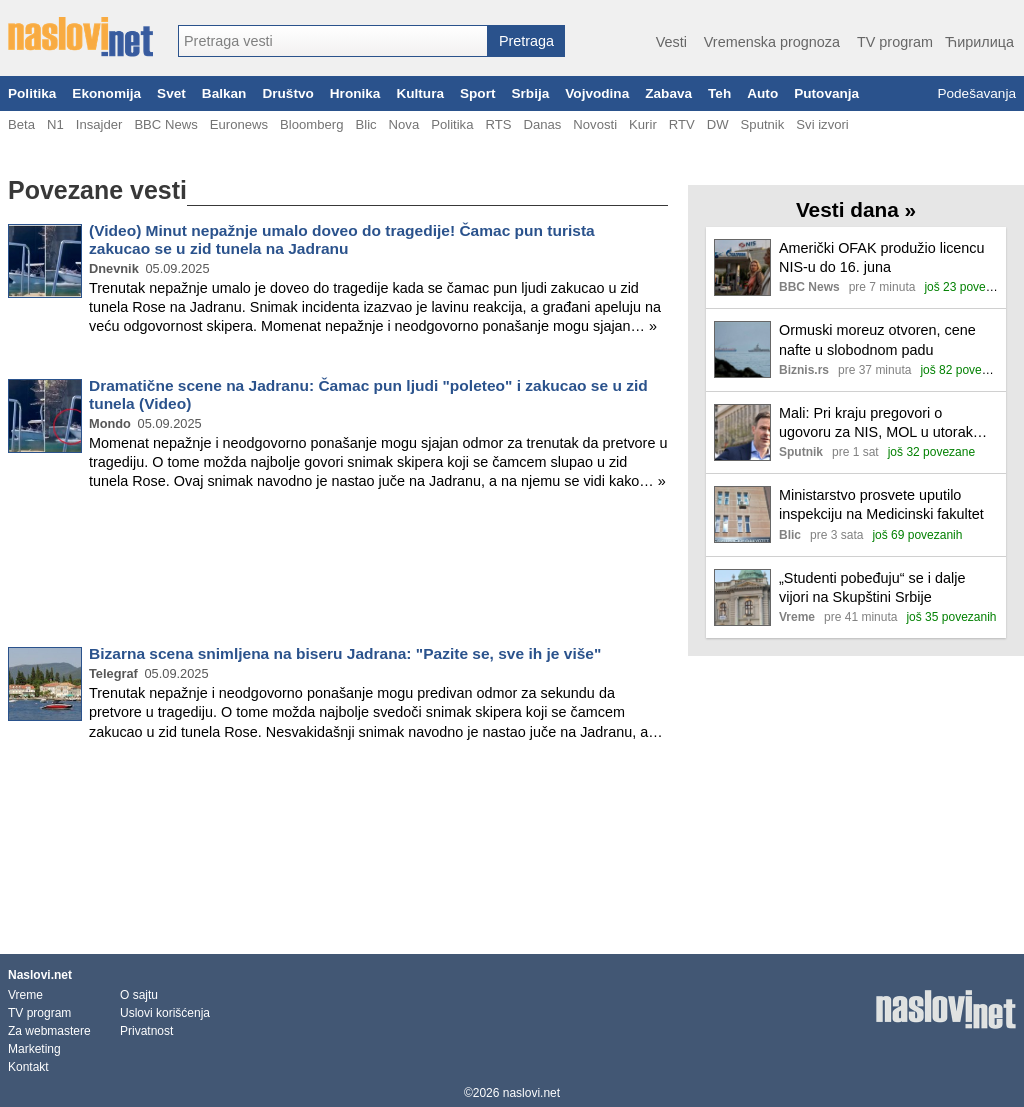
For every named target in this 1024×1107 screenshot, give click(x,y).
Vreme (25, 995)
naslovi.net (531, 1093)
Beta (21, 124)
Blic (365, 124)
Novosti (595, 124)
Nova (404, 124)
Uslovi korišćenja (165, 1013)
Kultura (420, 93)
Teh (719, 93)
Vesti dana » (856, 209)
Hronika (355, 93)
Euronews (239, 124)
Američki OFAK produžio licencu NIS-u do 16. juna (882, 257)
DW (718, 124)
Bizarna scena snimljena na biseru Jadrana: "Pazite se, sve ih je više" (345, 653)
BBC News (165, 124)
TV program (895, 42)
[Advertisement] (338, 572)
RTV (682, 124)
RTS (498, 124)
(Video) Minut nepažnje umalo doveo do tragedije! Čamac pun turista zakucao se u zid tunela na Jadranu (342, 239)
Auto (762, 93)
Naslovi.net (40, 975)
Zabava (668, 93)
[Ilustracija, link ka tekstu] (742, 269)
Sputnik (763, 124)
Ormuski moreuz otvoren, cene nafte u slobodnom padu (877, 339)
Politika (32, 93)
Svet (171, 93)
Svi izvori (822, 124)
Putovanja (826, 93)
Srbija (530, 93)
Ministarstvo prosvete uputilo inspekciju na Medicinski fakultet (881, 504)
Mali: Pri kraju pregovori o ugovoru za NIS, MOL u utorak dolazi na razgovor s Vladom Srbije (876, 423)
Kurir (643, 124)
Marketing (34, 1049)
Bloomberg (311, 124)
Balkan (224, 93)
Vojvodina (597, 93)
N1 (55, 124)
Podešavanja (976, 93)
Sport (478, 93)
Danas (542, 124)
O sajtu (139, 995)
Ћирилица (979, 42)
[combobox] (333, 41)
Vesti (671, 42)
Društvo (287, 93)
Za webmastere (49, 1031)
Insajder (99, 124)
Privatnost (146, 1031)
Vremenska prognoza (772, 42)
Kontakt (28, 1067)
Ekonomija (106, 93)
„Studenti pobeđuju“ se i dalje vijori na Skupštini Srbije (872, 587)
